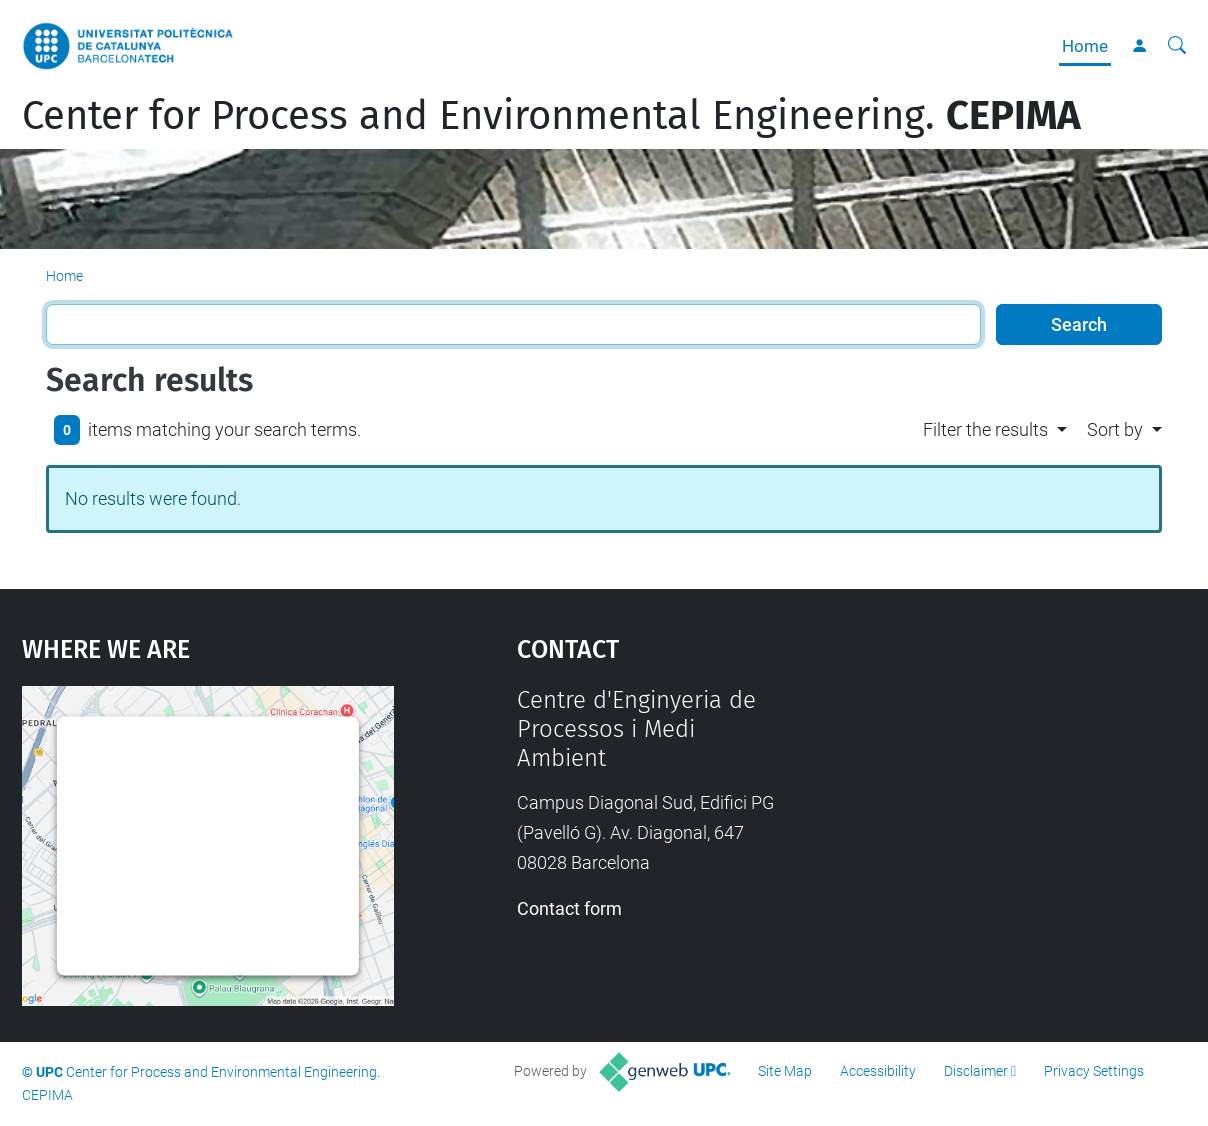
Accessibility (878, 1071)
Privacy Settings (1094, 1071)
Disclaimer (976, 1071)
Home (1085, 46)
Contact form (569, 908)
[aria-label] (1177, 46)
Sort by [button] (1115, 429)
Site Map (785, 1071)
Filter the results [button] (985, 429)
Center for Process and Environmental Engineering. (551, 116)
